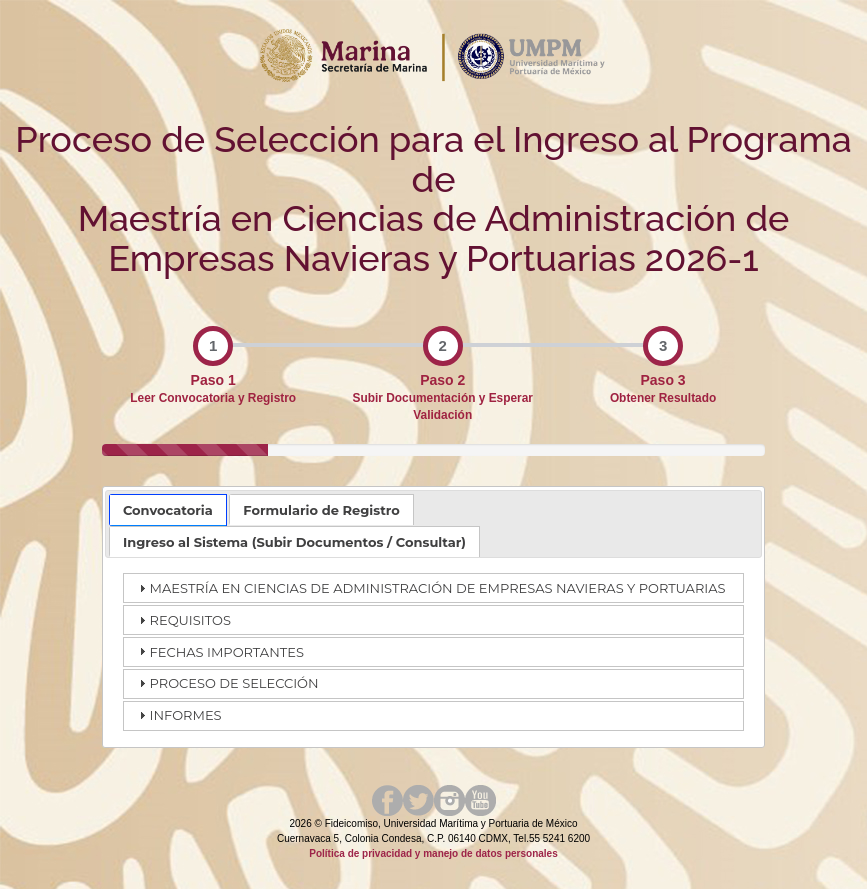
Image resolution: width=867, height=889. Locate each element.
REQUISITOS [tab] (182, 620)
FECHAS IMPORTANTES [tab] (219, 651)
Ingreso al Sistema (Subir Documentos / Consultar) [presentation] (294, 542)
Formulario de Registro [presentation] (321, 510)
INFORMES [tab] (178, 715)
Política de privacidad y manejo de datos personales (433, 853)
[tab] (168, 510)
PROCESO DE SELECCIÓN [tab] (226, 683)
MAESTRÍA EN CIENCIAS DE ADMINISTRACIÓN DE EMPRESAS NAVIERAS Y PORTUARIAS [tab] (430, 588)
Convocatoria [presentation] (168, 510)
